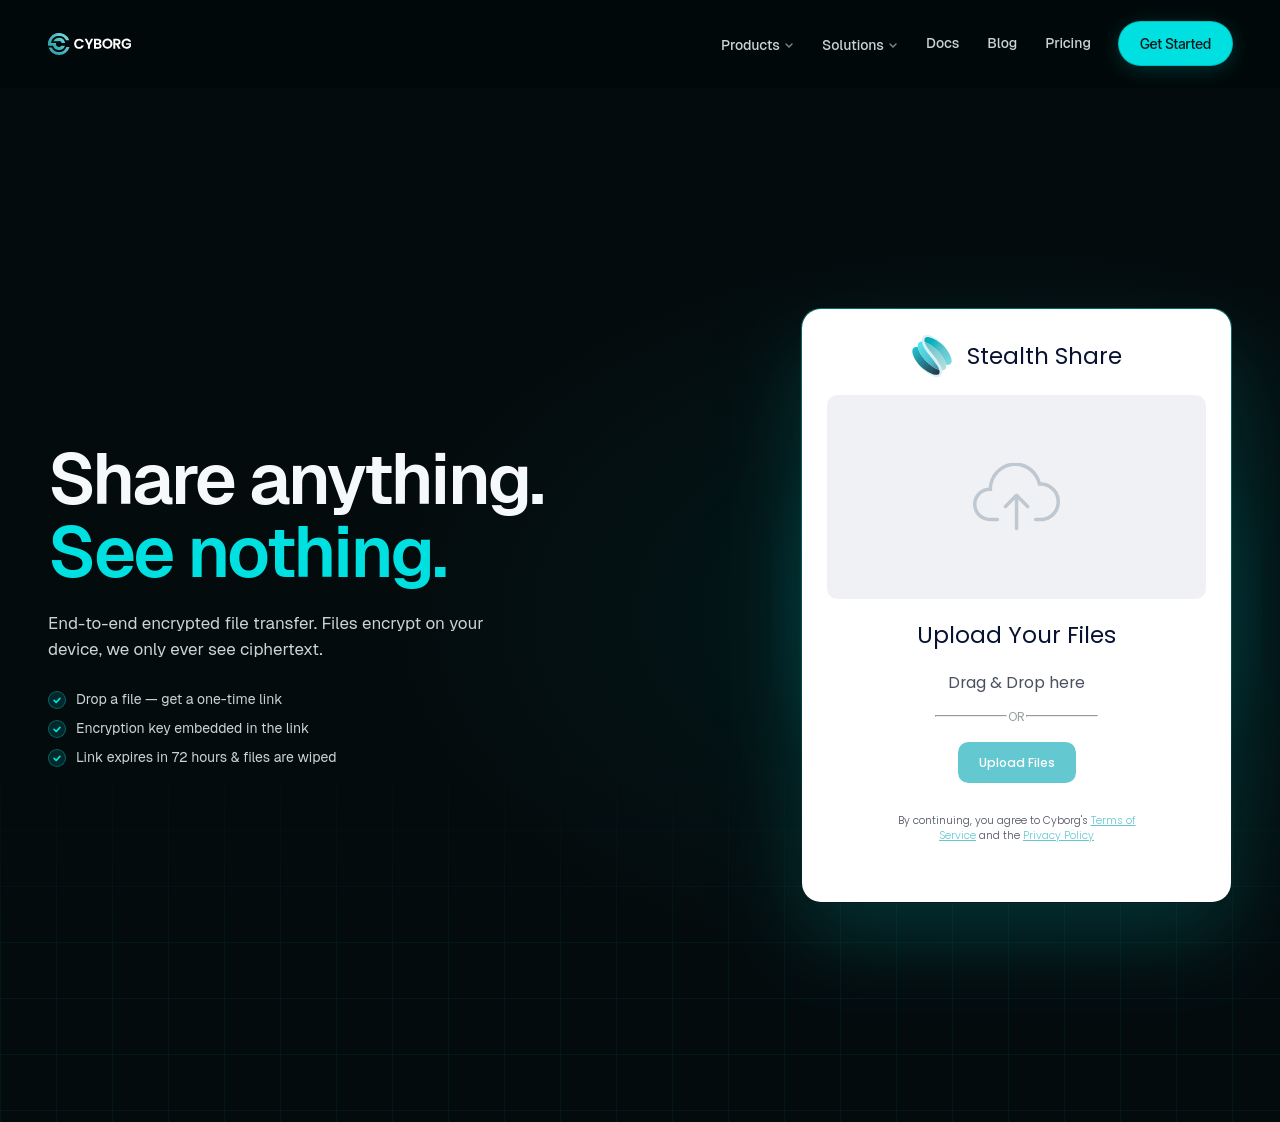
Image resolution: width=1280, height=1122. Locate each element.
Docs (942, 43)
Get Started (1175, 43)
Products (757, 45)
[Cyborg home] (89, 44)
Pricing (1068, 43)
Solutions (860, 45)
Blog (1002, 43)
